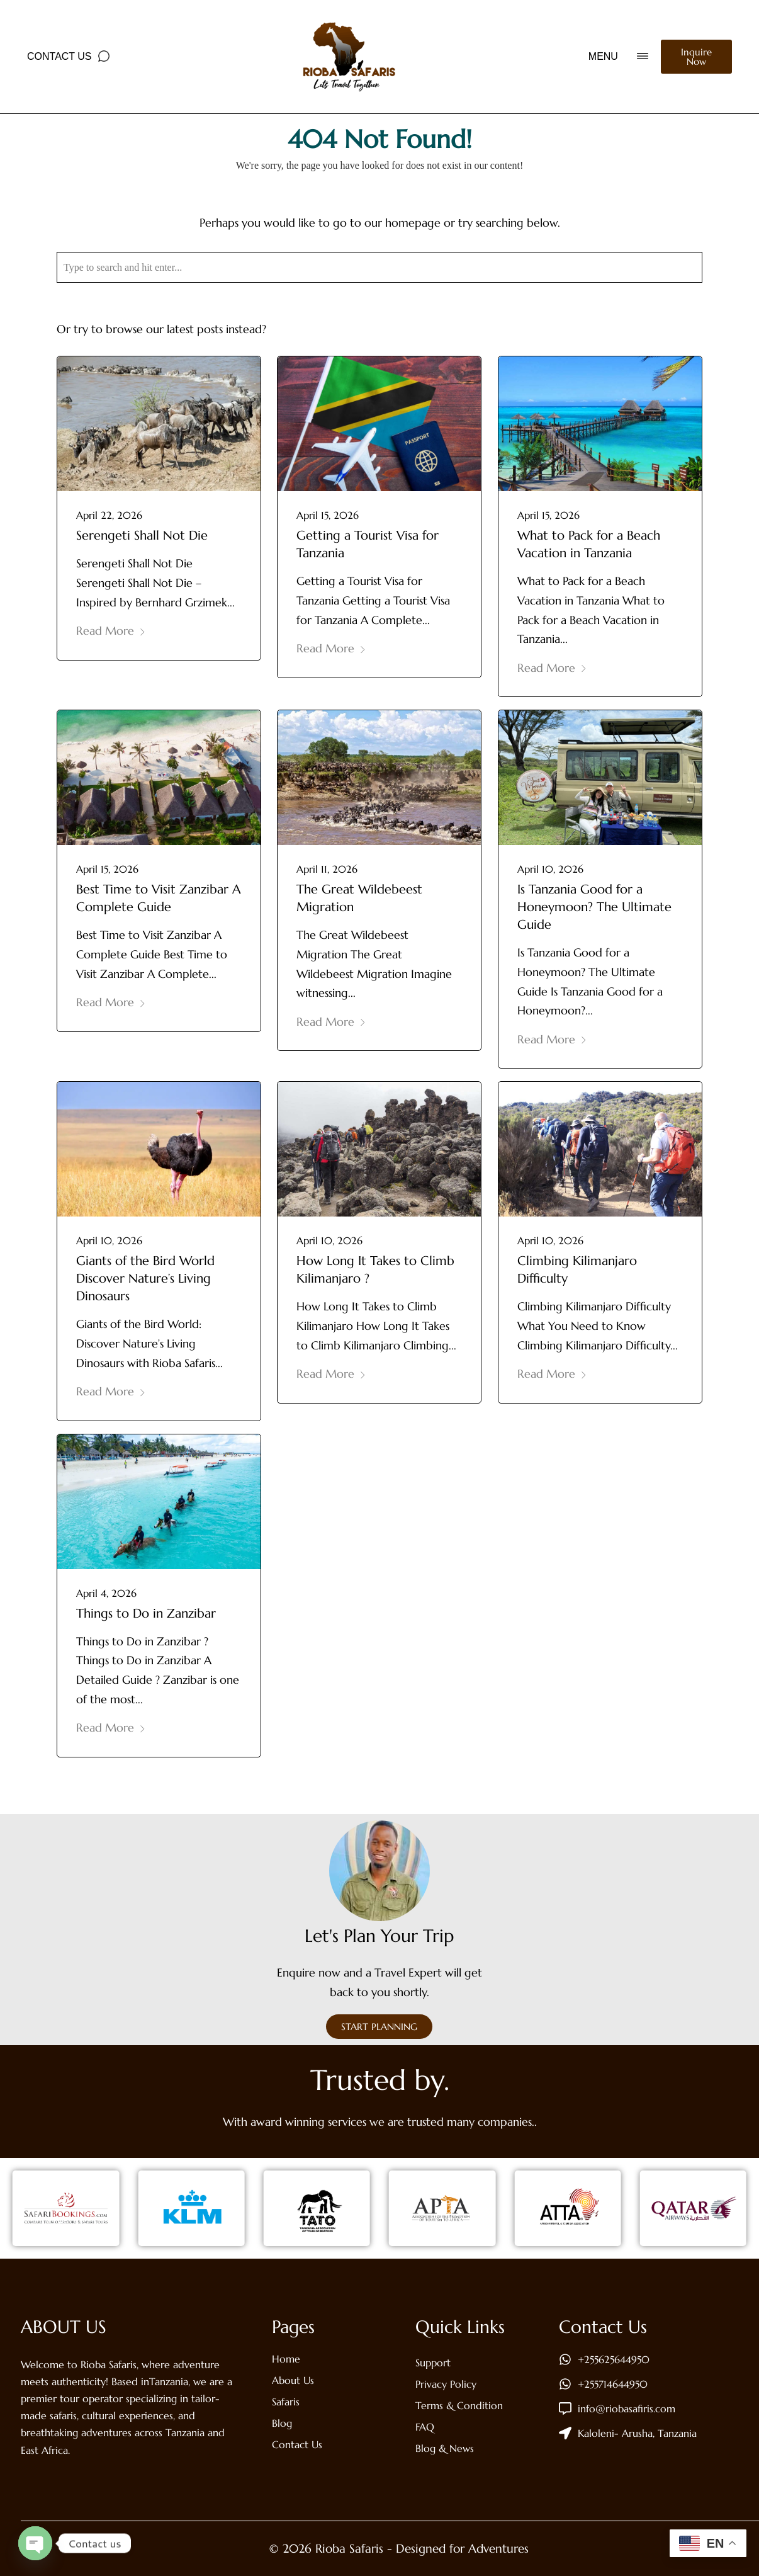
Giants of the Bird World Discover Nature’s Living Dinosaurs (145, 1278)
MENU (603, 56)
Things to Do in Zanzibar (146, 1613)
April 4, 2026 (106, 1593)
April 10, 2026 (550, 869)
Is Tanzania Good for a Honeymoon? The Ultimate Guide (594, 907)
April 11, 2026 (326, 869)
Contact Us (59, 56)
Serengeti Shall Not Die (142, 535)
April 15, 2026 (327, 515)
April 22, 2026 (109, 515)
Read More (111, 630)
